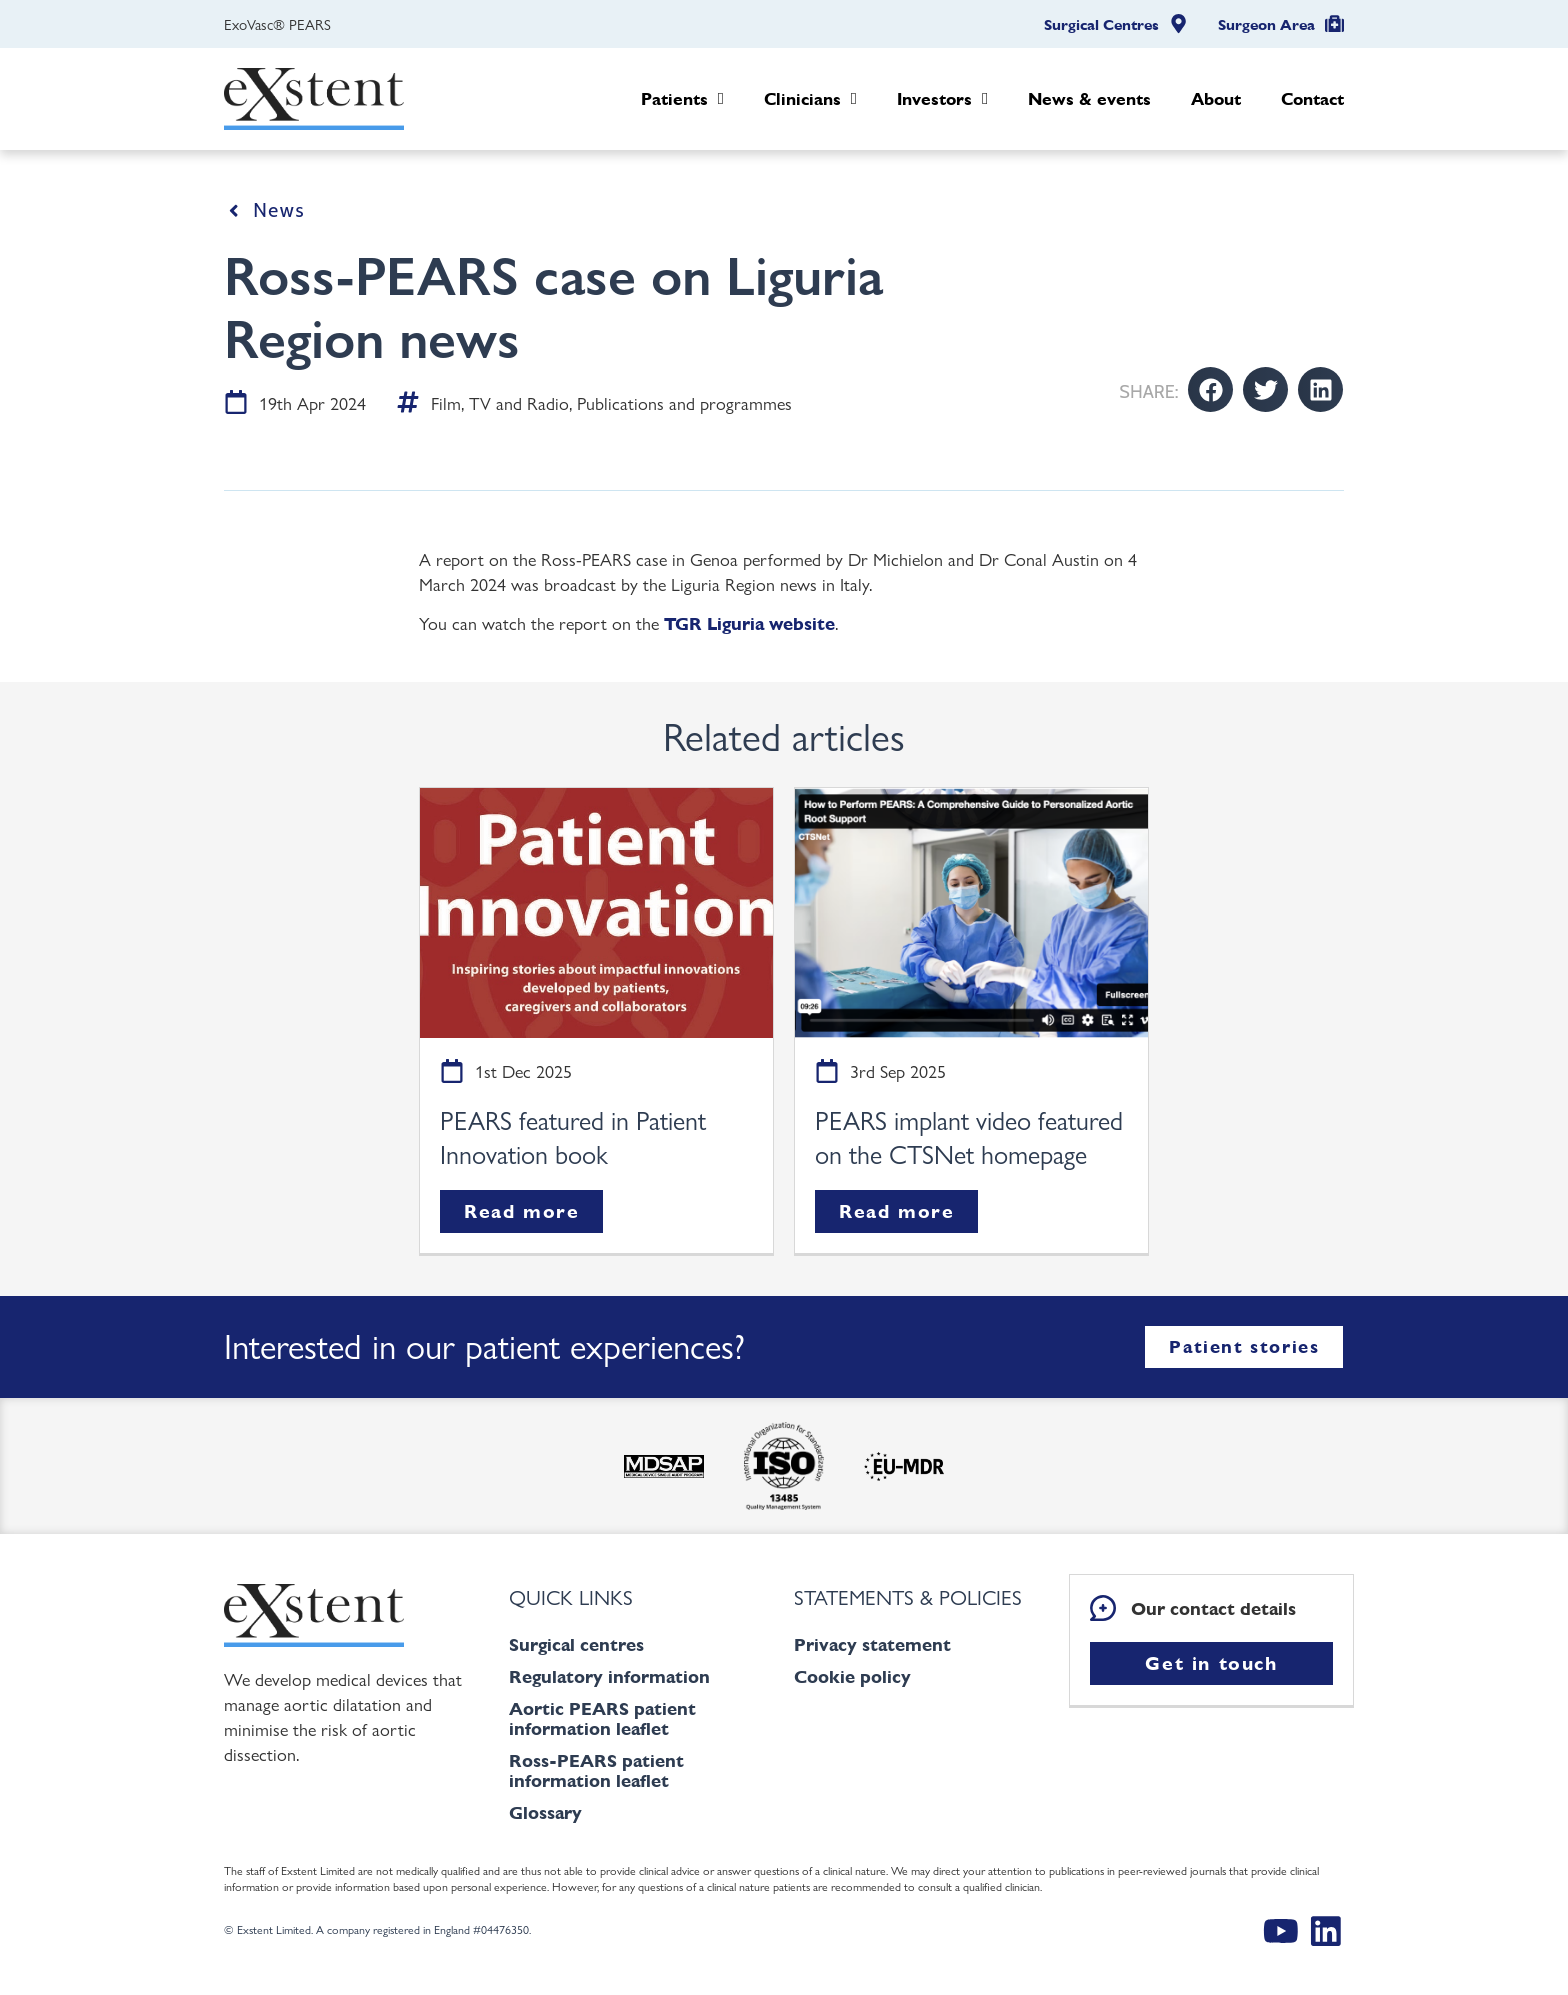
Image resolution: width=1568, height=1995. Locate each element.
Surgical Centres (1101, 25)
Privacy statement (872, 1644)
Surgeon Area (1266, 25)
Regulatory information (609, 1676)
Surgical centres (576, 1644)
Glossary (545, 1812)
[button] (1210, 389)
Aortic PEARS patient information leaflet (602, 1718)
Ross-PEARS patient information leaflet (596, 1770)
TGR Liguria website (749, 623)
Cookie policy (852, 1676)
